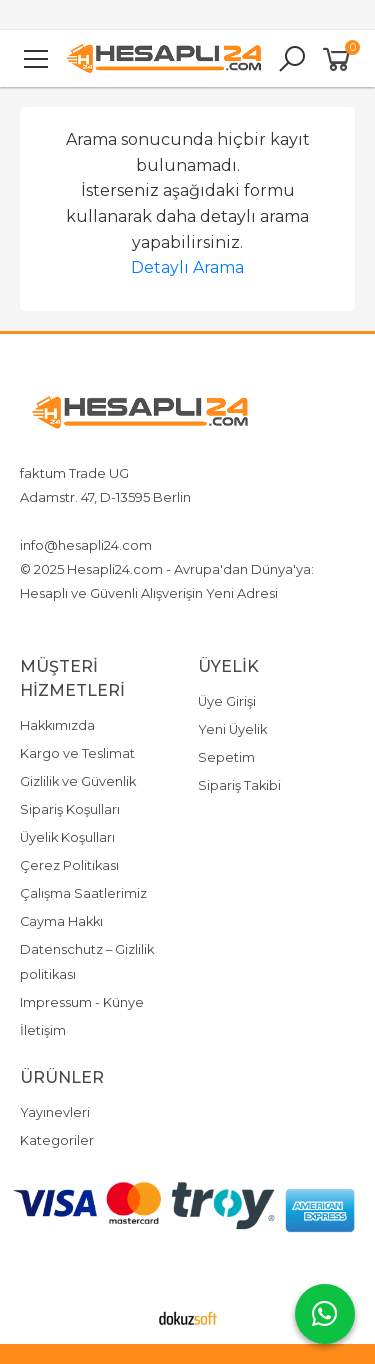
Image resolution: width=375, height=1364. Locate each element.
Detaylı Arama (187, 267)
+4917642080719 (71, 521)
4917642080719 (183, 521)
